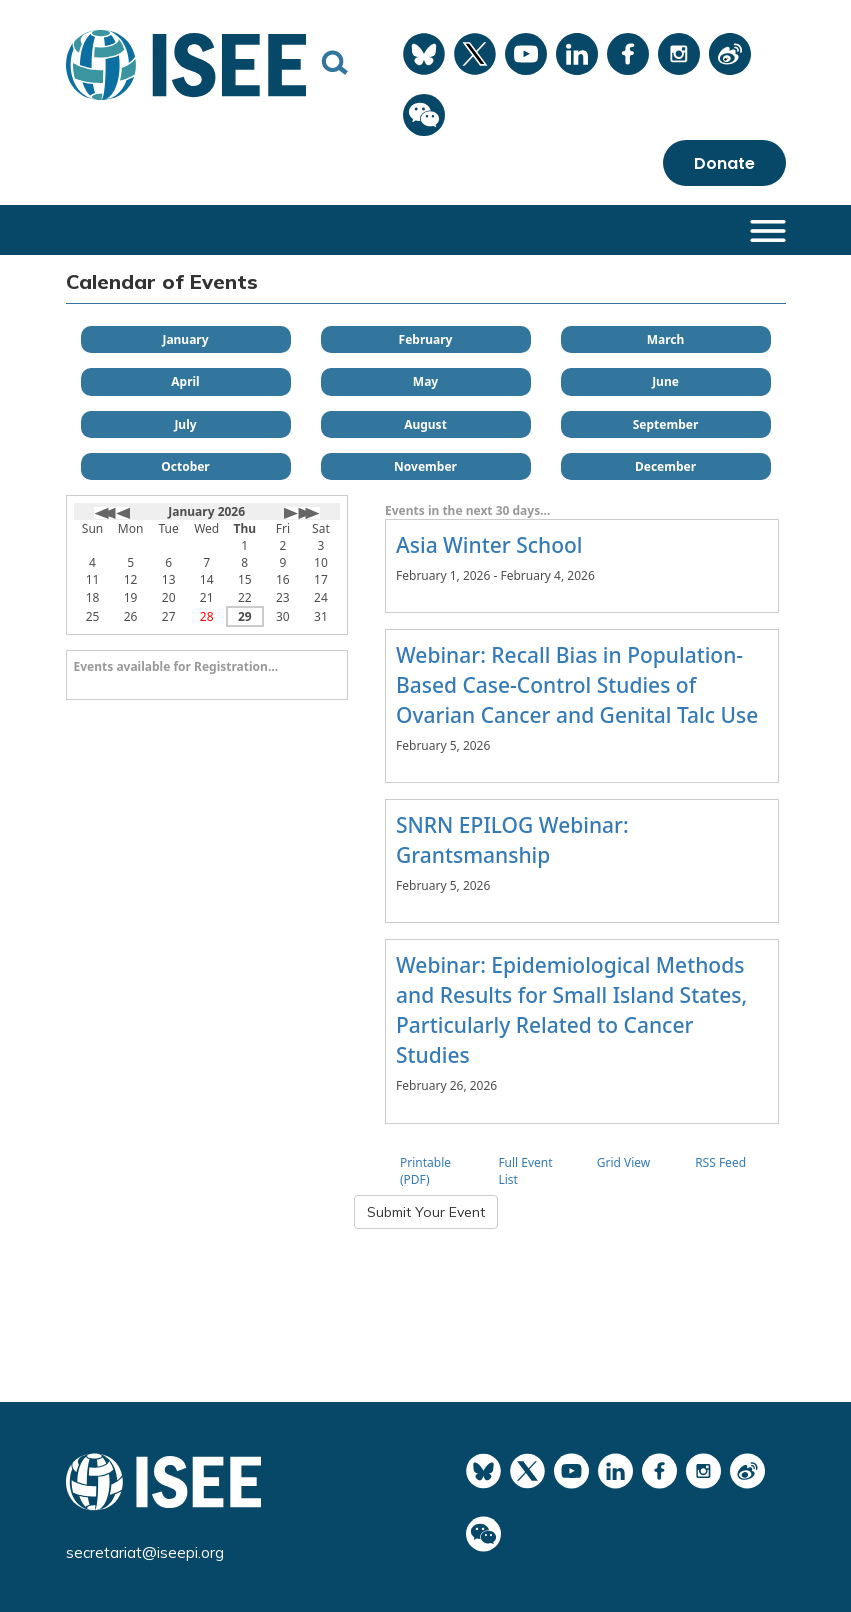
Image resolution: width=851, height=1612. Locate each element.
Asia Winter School (489, 545)
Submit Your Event (426, 1212)
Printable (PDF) (425, 1171)
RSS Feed (720, 1162)
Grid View (624, 1162)
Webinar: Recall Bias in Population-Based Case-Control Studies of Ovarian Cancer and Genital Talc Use (577, 685)
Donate (724, 162)
